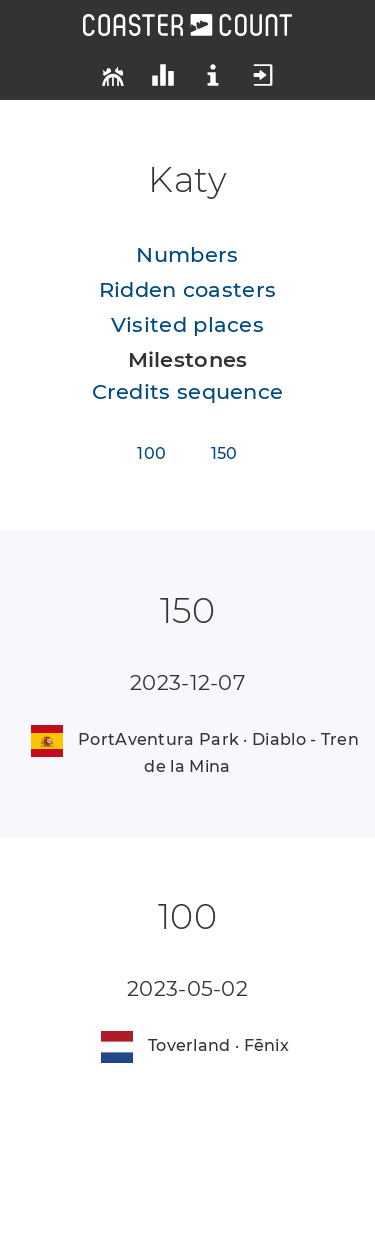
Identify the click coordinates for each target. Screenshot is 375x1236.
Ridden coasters (188, 289)
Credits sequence (188, 391)
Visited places (187, 324)
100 (151, 453)
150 (224, 453)
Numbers (187, 254)
